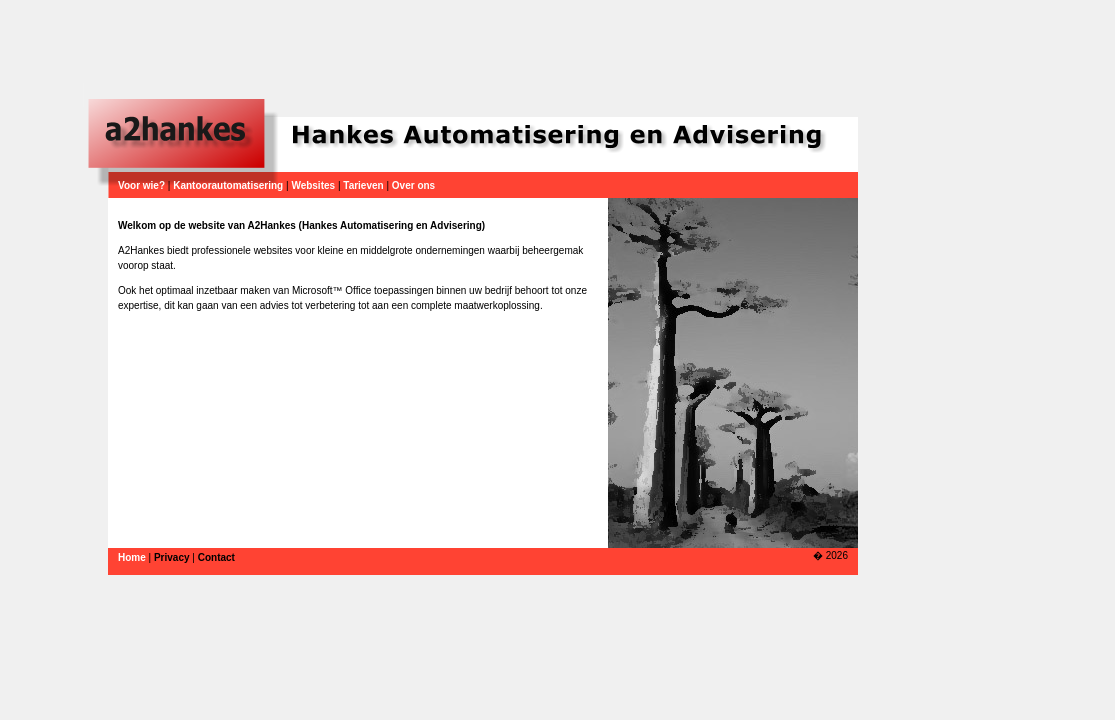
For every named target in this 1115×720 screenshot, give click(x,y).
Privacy (172, 557)
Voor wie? (141, 185)
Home (132, 557)
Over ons (413, 185)
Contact (216, 557)
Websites (313, 185)
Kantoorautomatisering (228, 185)
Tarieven (363, 185)
